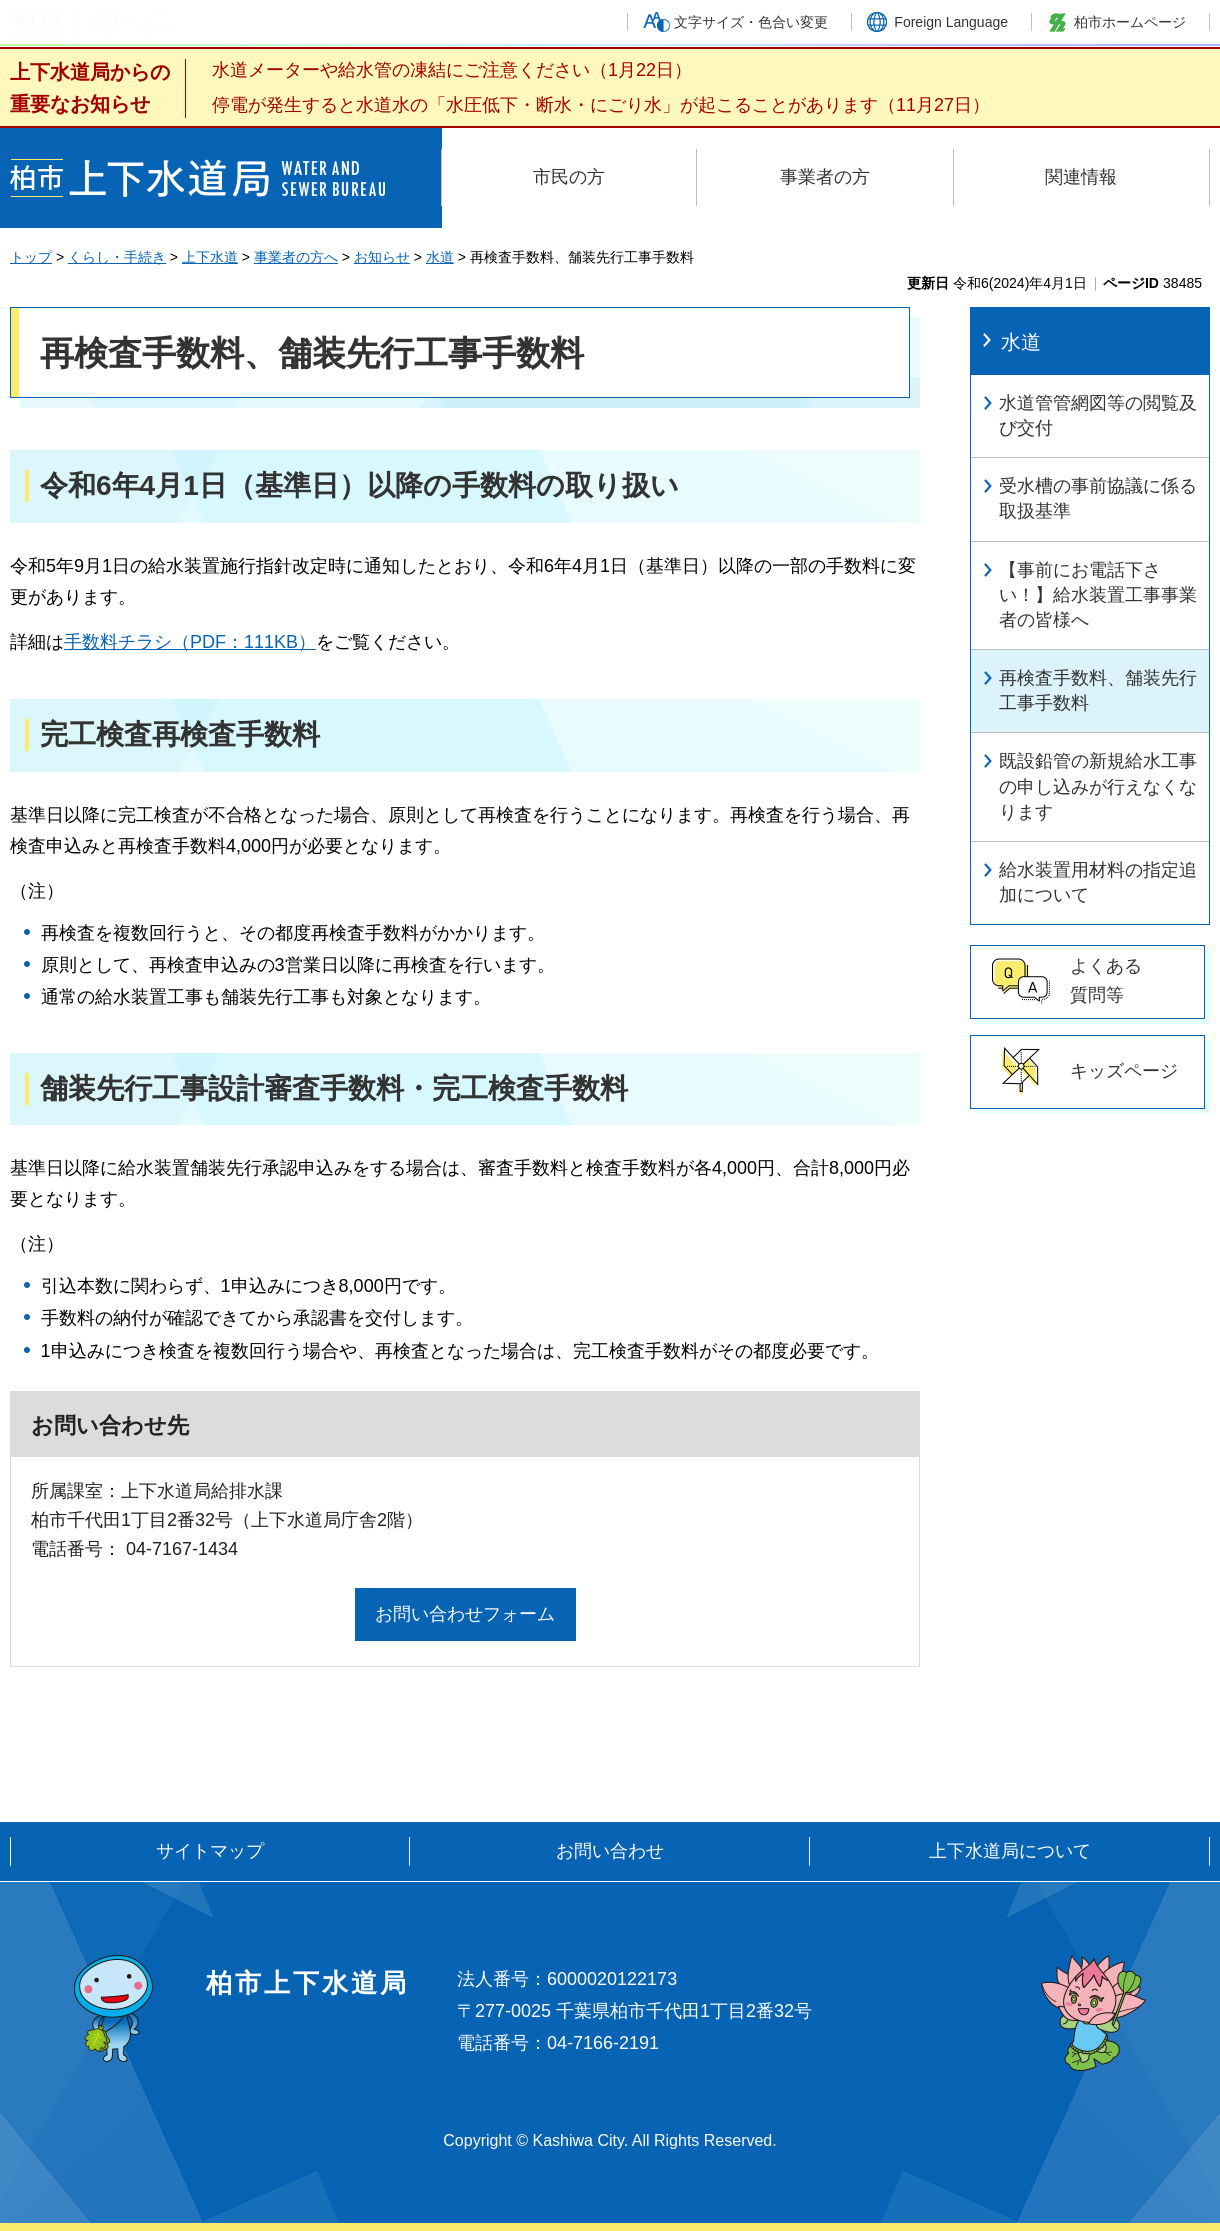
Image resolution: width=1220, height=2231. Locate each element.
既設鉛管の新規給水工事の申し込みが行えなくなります (1098, 786)
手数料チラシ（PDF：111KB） (190, 642)
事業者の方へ (296, 257)
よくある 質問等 (1106, 980)
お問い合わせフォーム (465, 1614)
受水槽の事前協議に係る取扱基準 (1098, 498)
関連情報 (1081, 177)
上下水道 (210, 257)
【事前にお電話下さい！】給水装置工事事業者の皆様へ (1098, 595)
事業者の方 (825, 177)
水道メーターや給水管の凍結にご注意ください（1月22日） (452, 70)
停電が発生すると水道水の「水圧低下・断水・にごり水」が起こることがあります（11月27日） (601, 105)
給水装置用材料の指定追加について (1098, 882)
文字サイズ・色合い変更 (751, 22)
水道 (440, 257)
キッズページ (1124, 1071)
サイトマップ (210, 1851)
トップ (31, 257)
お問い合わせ (610, 1851)
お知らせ (382, 257)
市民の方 (569, 177)
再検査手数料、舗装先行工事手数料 (1098, 690)
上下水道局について (1010, 1851)
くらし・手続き (117, 257)
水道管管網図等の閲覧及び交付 (1098, 415)
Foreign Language (951, 22)
